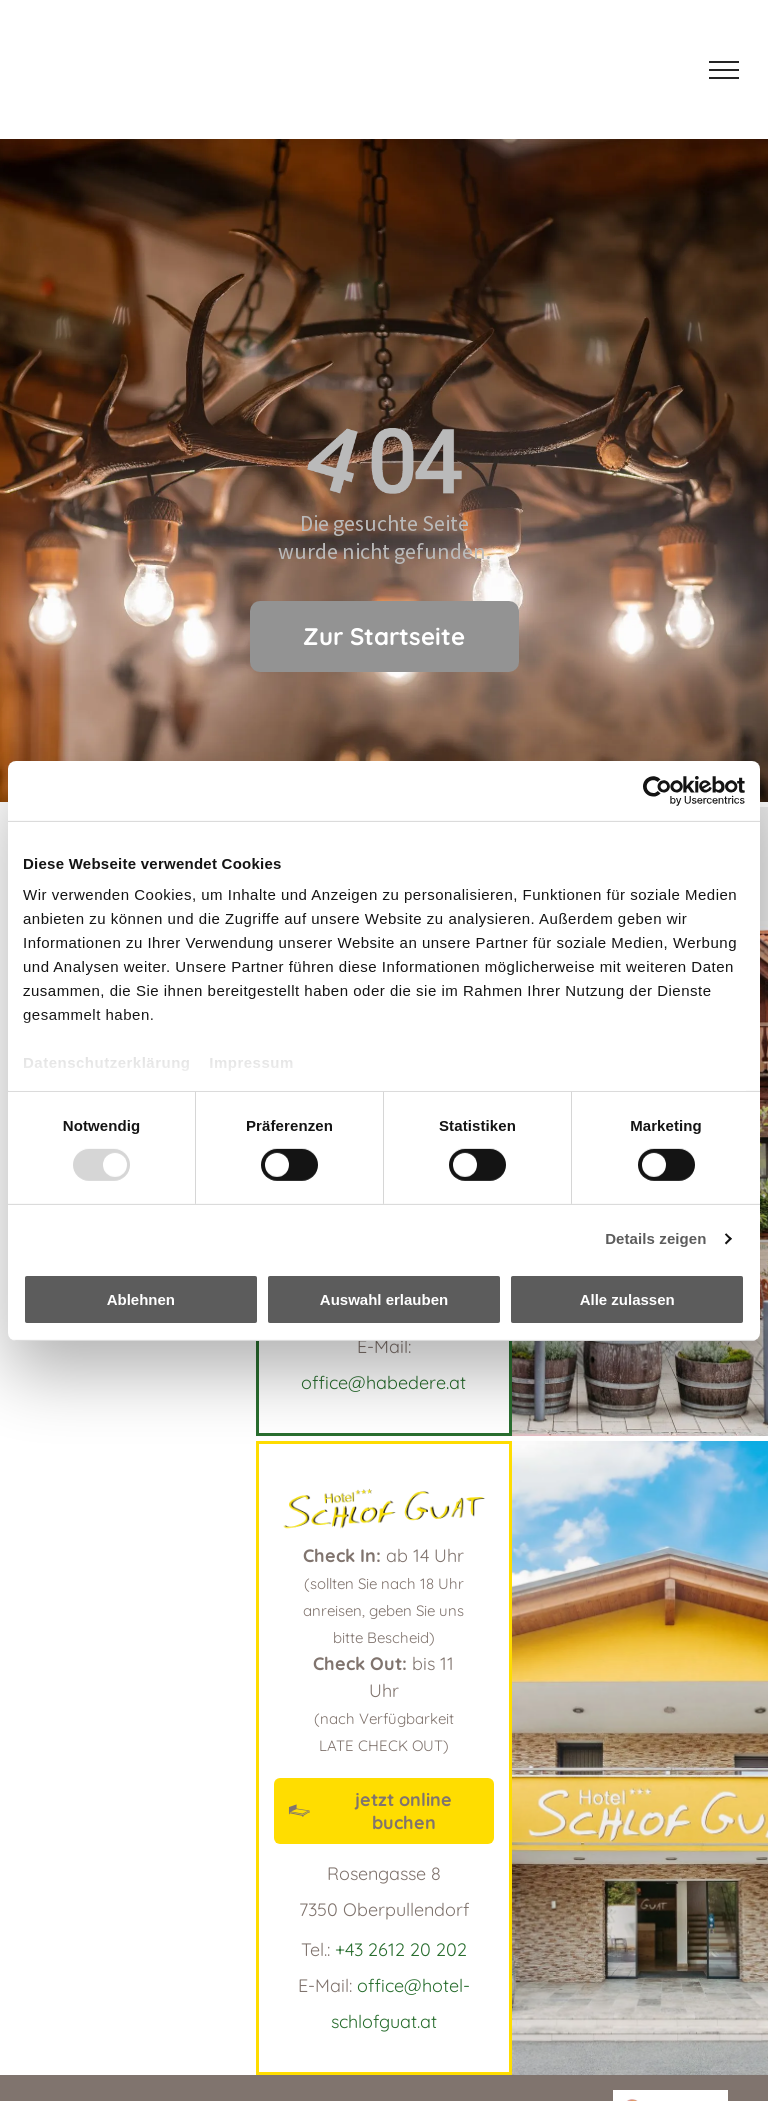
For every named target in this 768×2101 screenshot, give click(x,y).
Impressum (251, 1062)
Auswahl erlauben (384, 1299)
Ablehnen (141, 1299)
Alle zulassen (627, 1299)
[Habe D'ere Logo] (131, 69)
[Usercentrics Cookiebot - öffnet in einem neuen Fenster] (657, 790)
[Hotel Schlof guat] (293, 69)
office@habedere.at (383, 1382)
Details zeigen (655, 1238)
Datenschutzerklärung (107, 1062)
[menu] (724, 70)
